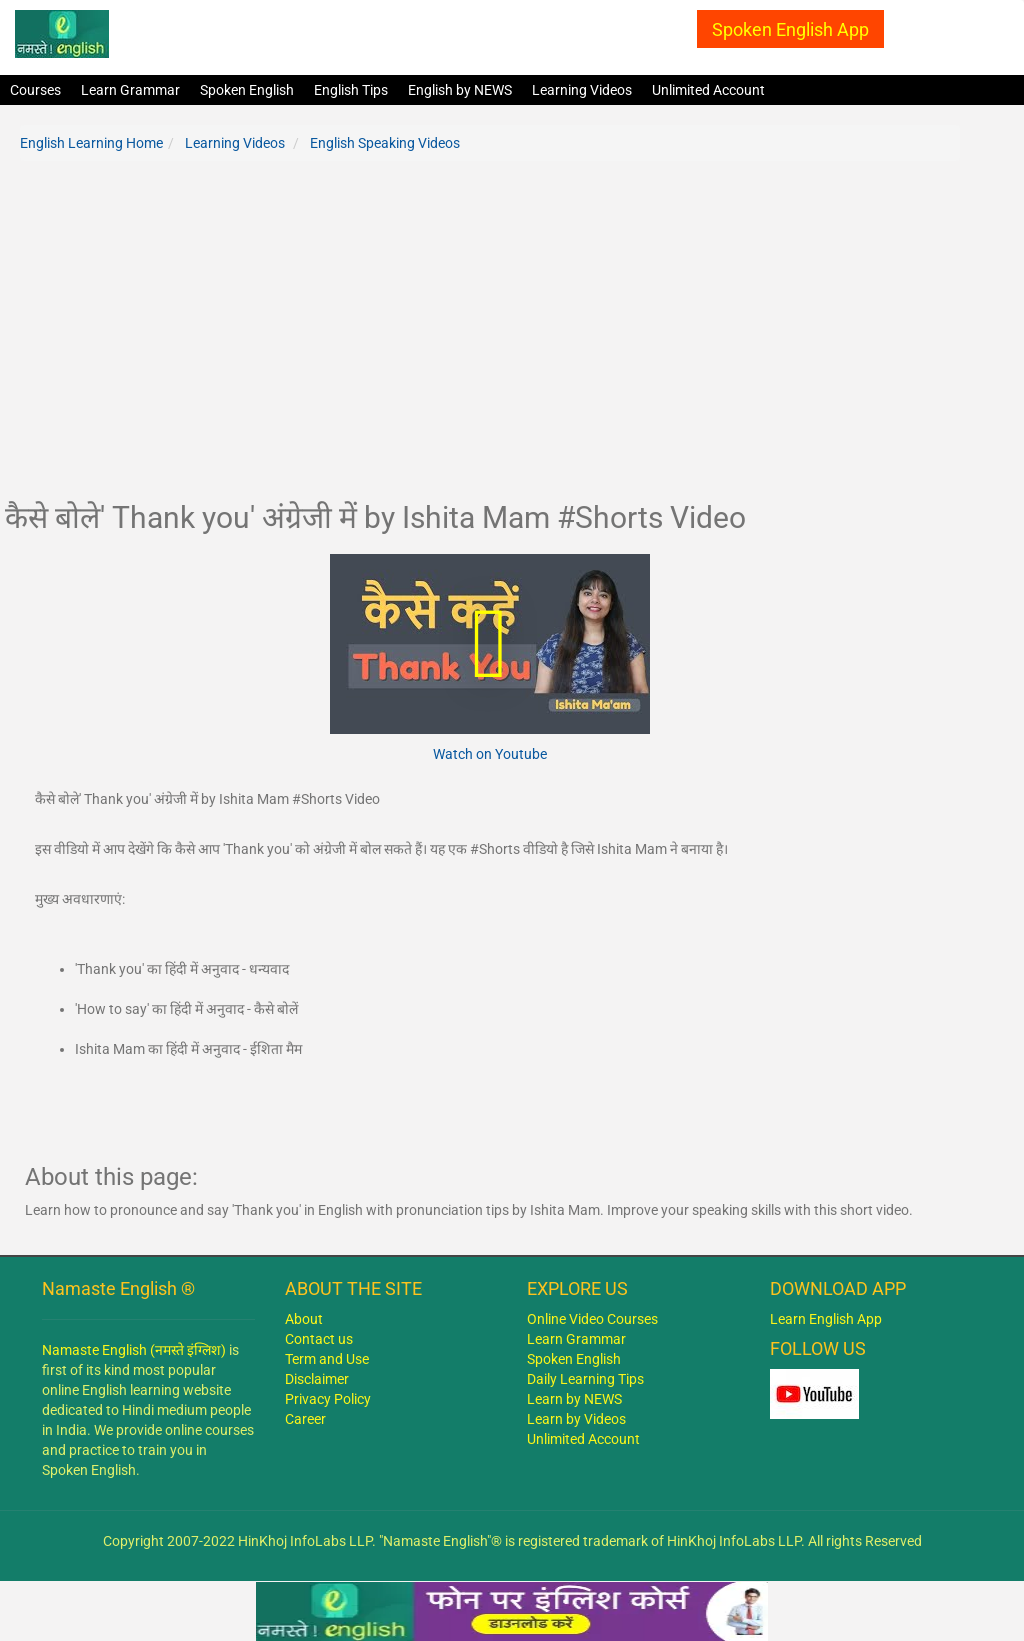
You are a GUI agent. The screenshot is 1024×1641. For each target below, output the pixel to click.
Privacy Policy (328, 1399)
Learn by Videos (576, 1419)
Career (305, 1419)
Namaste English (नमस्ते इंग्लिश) (134, 1350)
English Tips (351, 90)
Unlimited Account (708, 90)
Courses (35, 90)
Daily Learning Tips (585, 1379)
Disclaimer (317, 1379)
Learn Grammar (130, 90)
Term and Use (327, 1359)
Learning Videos (582, 90)
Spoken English (247, 90)
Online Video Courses (592, 1319)
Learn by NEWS (574, 1399)
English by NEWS (460, 90)
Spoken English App (790, 29)
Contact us (319, 1339)
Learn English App (826, 1319)
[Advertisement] (490, 341)
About (304, 1319)
